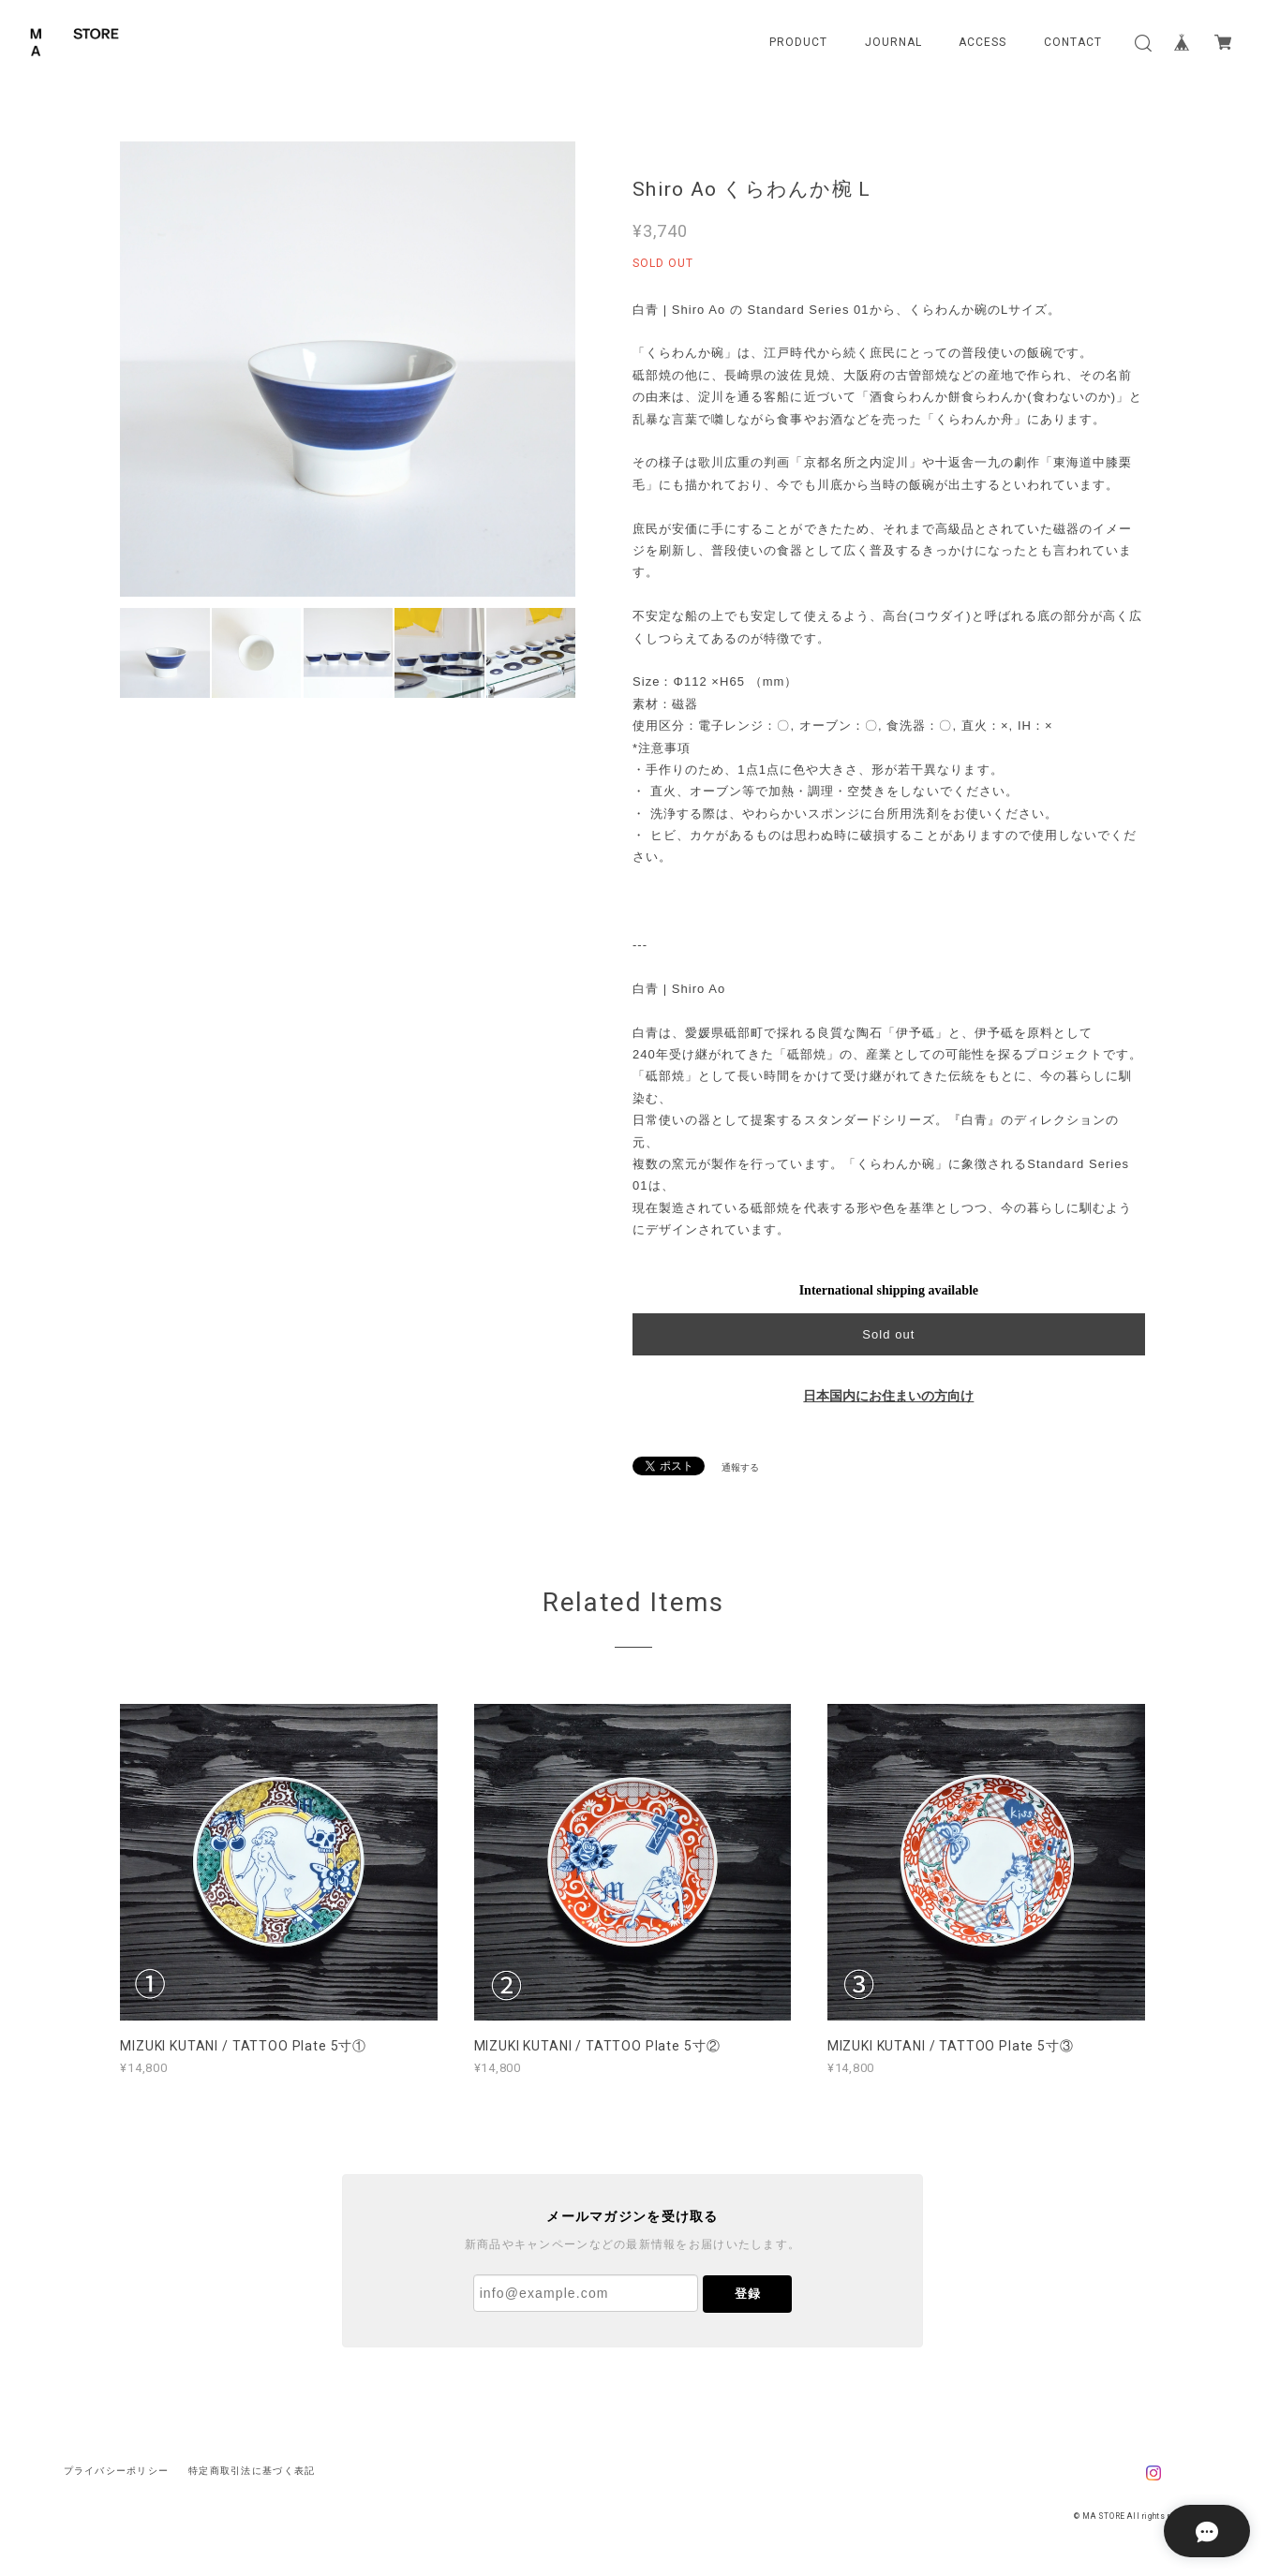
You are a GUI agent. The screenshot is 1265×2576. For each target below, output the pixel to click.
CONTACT (1073, 42)
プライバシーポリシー (117, 2470)
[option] (347, 369)
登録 (748, 2294)
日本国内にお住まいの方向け (888, 1396)
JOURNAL (893, 42)
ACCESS (982, 42)
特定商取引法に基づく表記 (251, 2470)
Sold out (888, 1334)
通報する (740, 1467)
